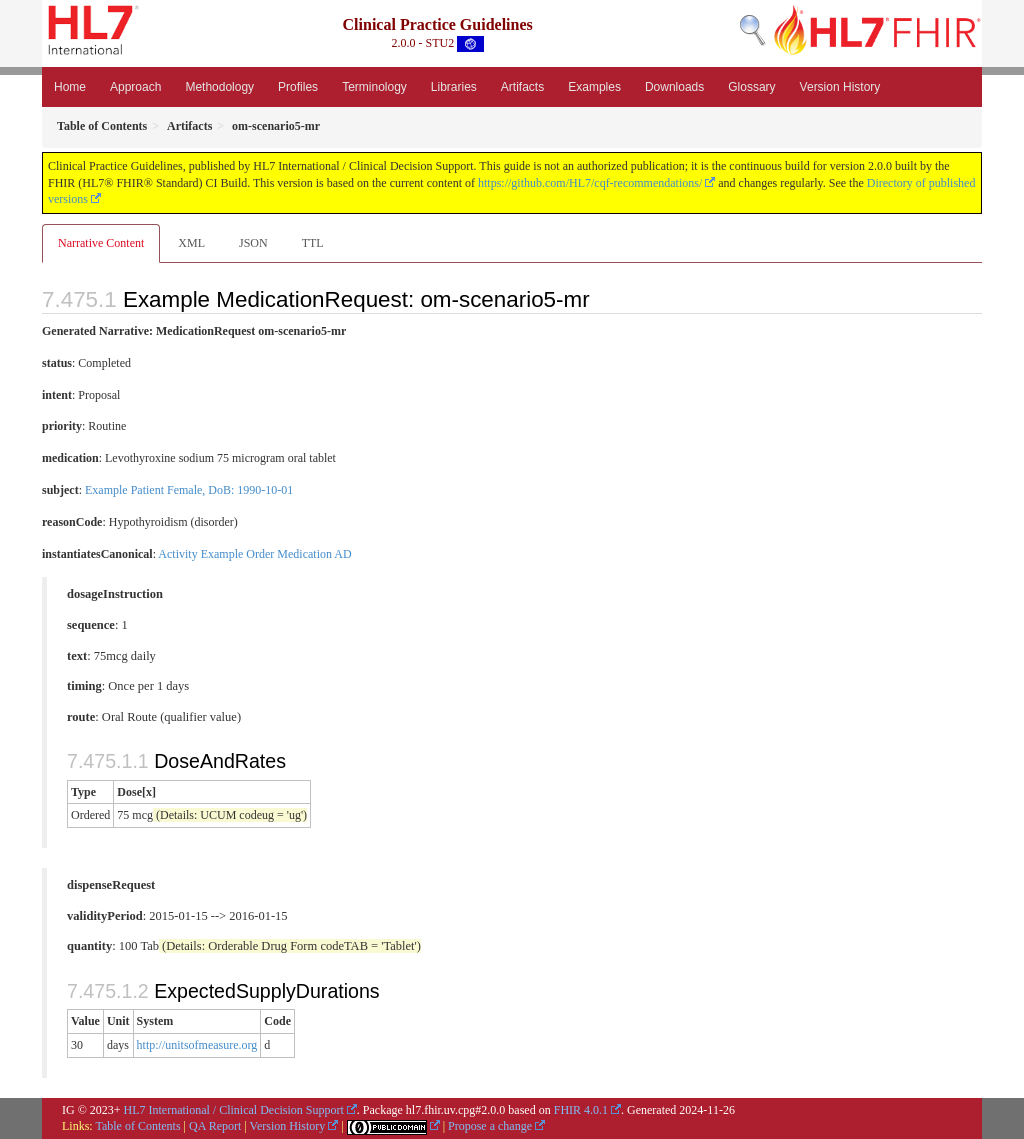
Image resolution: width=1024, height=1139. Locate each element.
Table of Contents (137, 1126)
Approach (135, 87)
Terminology (374, 87)
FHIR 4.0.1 (581, 1110)
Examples (594, 87)
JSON (253, 243)
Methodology (219, 87)
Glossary (751, 87)
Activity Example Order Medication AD (254, 554)
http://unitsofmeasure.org (197, 1045)
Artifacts (522, 87)
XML (191, 243)
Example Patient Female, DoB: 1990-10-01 (189, 490)
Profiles (298, 87)
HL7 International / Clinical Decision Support (234, 1110)
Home (70, 87)
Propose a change (490, 1126)
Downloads (674, 87)
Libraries (454, 87)
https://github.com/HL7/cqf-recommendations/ (590, 183)
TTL (313, 243)
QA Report (215, 1126)
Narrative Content (101, 243)
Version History (840, 87)
